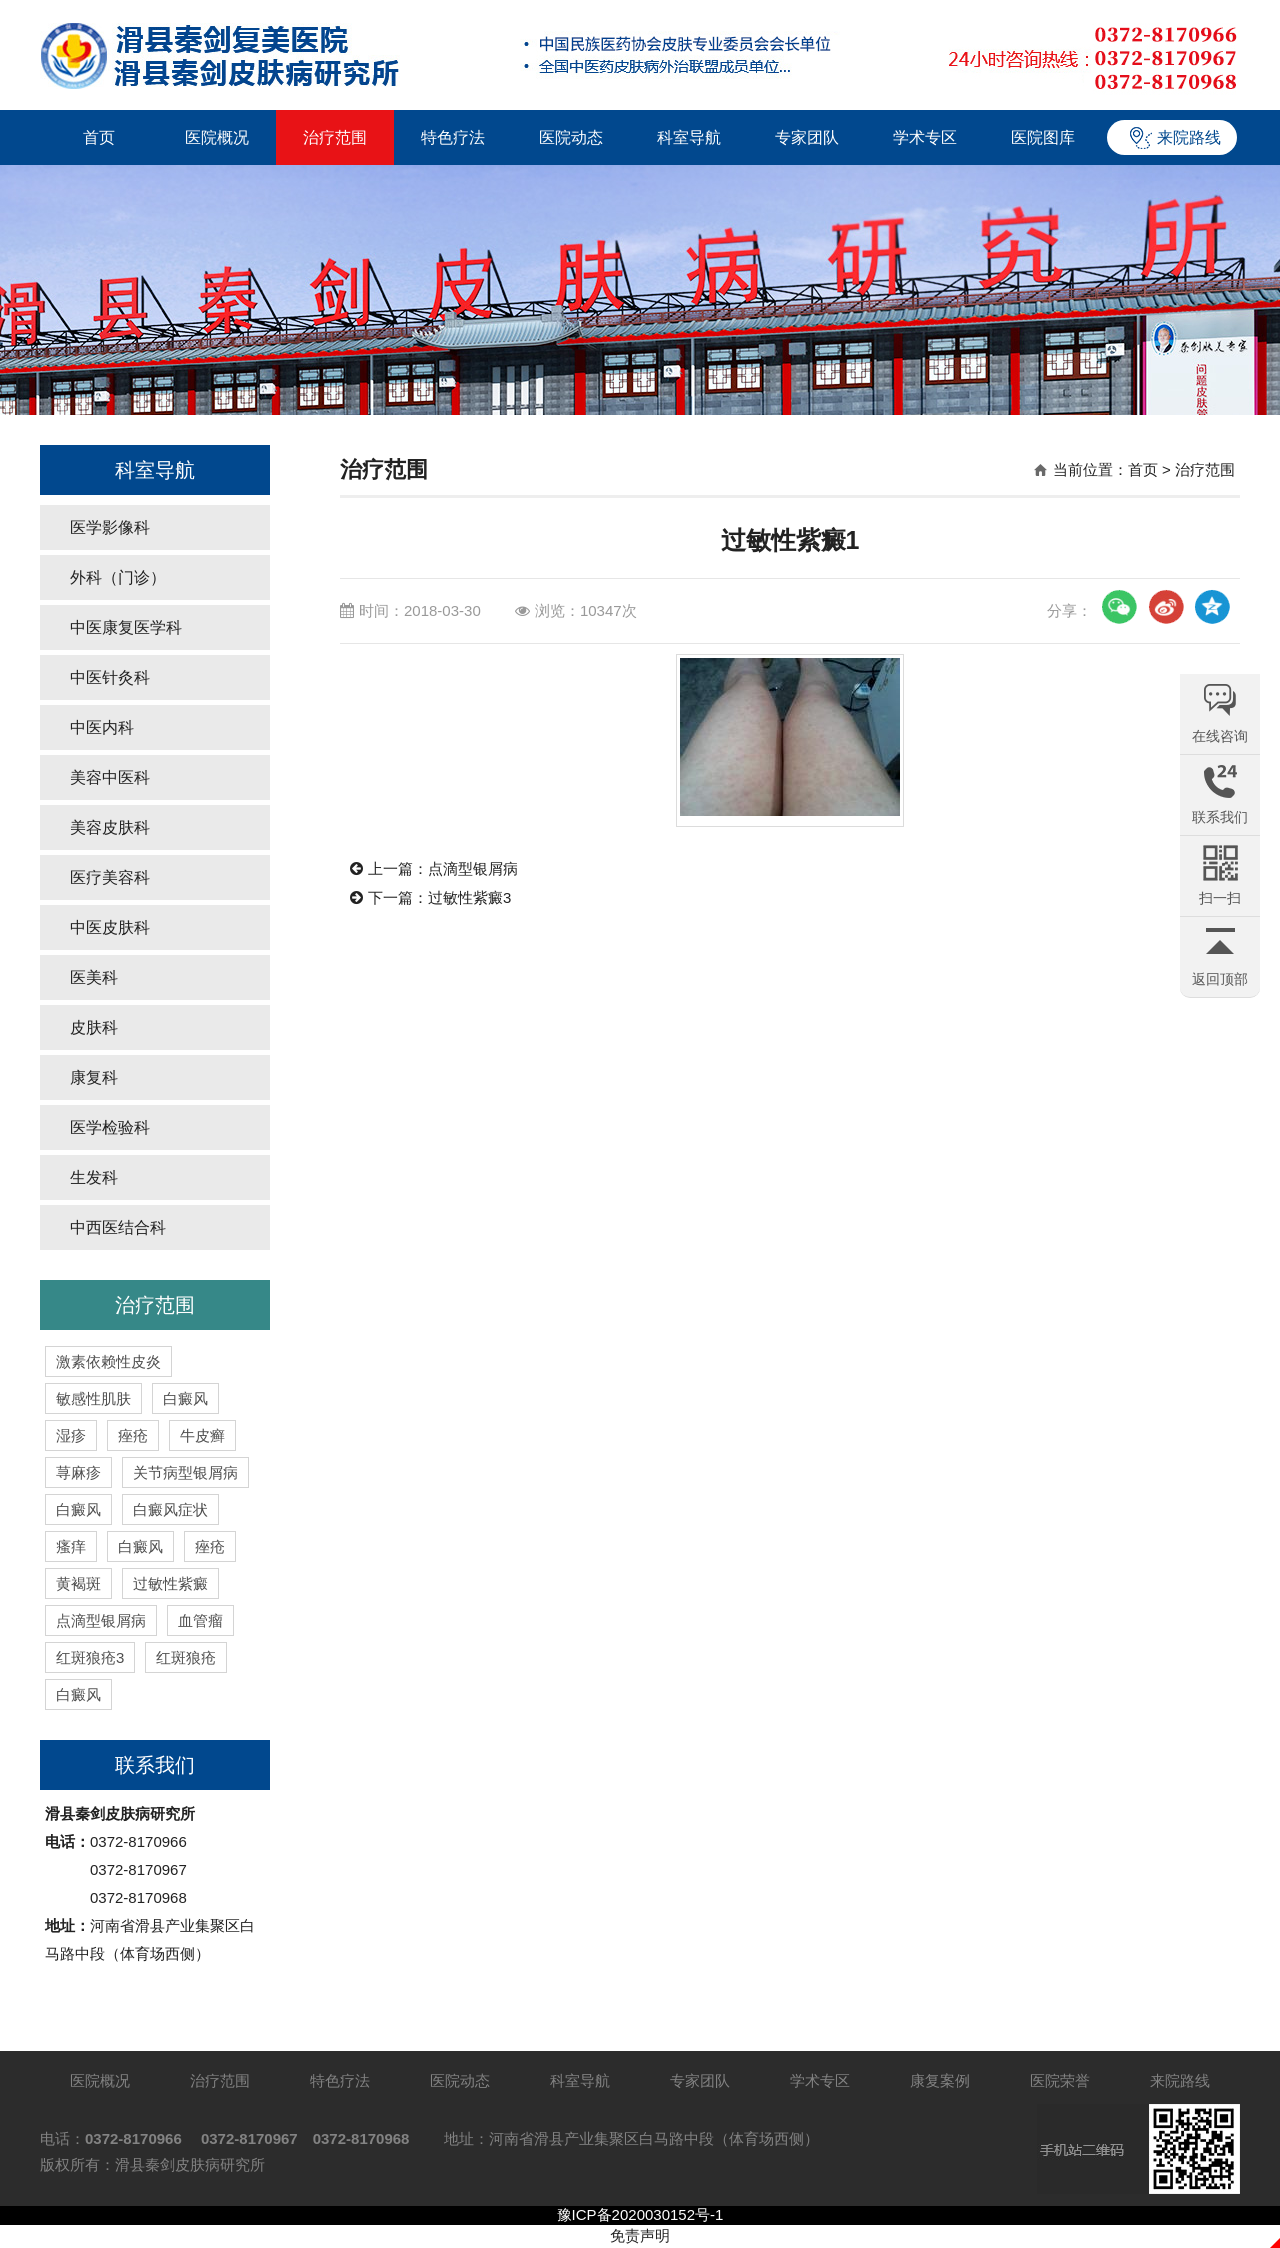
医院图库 (1043, 137)
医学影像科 (110, 527)
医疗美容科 (110, 877)
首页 (99, 137)
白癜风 (185, 1398)
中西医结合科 (118, 1227)
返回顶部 (1220, 979)
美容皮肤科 (110, 827)
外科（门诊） (118, 577)
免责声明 (640, 2235)
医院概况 (217, 137)
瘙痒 (71, 1546)
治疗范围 (335, 137)
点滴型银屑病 (101, 1620)
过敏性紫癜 (170, 1583)
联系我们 (155, 1765)
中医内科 (102, 727)
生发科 (94, 1177)
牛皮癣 (202, 1435)
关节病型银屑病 (185, 1472)
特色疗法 (453, 137)
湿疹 (71, 1435)
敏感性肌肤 (93, 1398)
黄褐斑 (78, 1583)
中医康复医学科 (126, 627)
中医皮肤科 (110, 927)
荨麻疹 (78, 1472)
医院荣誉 (1060, 2080)
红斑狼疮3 (90, 1657)
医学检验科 (110, 1127)
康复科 (94, 1077)
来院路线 (1189, 137)
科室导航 (689, 137)
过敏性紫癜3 (469, 897)
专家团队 (807, 137)
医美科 (94, 977)
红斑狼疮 (186, 1657)
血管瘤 (200, 1620)
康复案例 (940, 2080)
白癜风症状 (170, 1509)
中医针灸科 (110, 677)
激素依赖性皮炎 (108, 1361)
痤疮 (133, 1435)
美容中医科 (110, 777)
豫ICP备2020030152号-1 (640, 2214)
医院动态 (571, 137)
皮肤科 (94, 1027)
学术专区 (925, 137)
